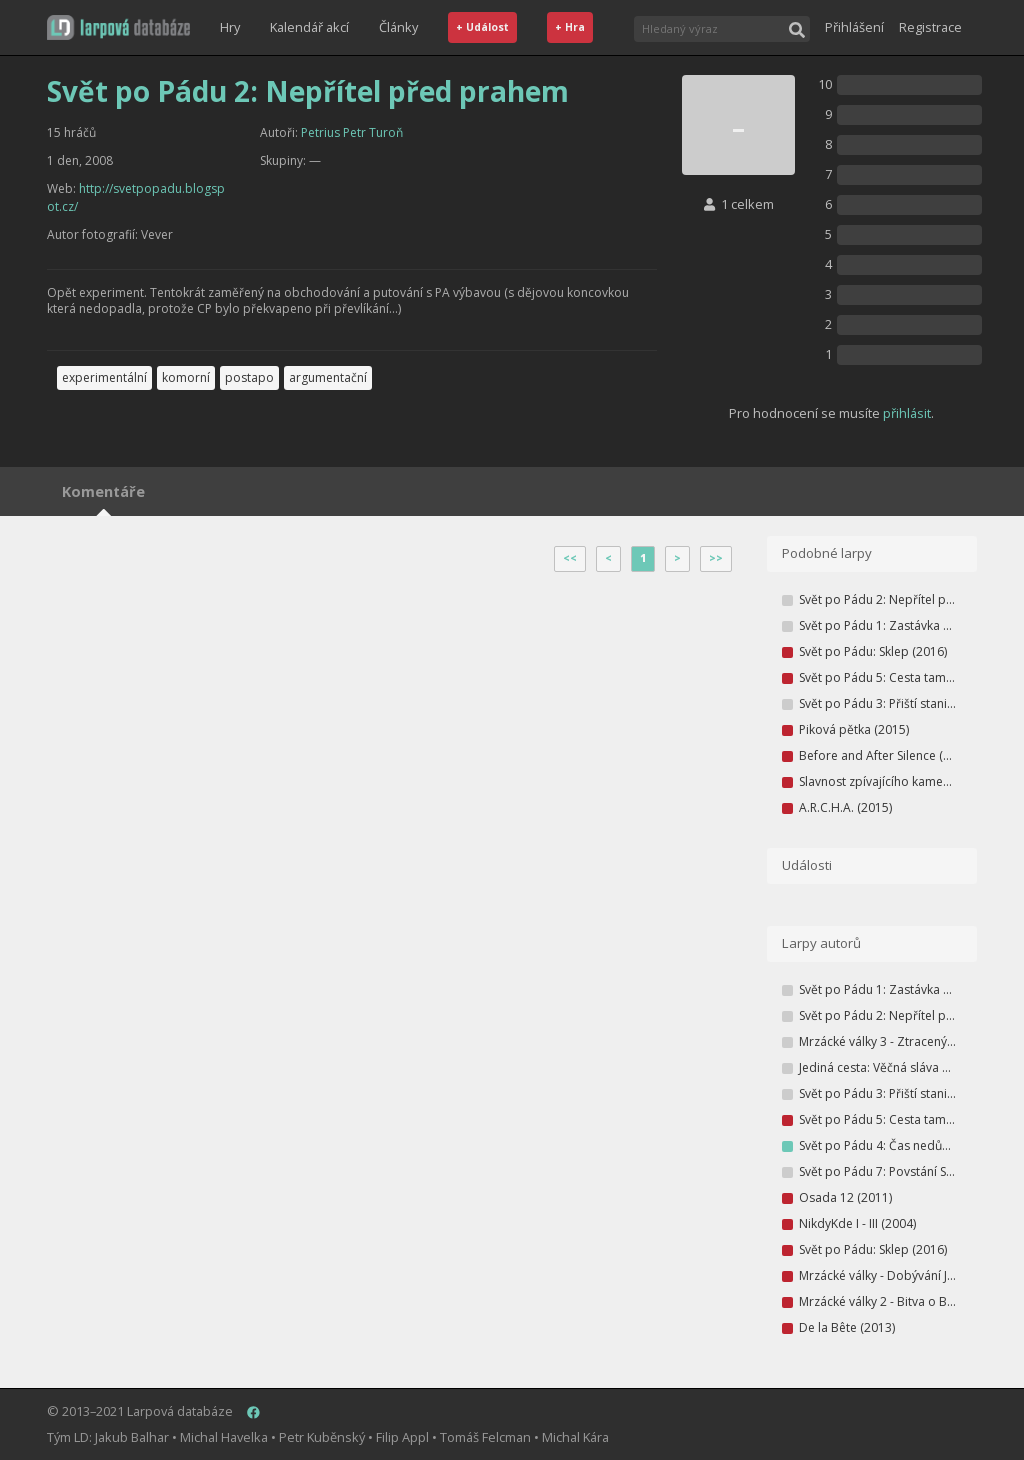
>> (716, 558)
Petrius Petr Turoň (352, 132)
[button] (118, 27)
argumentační (328, 377)
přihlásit (907, 413)
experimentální (104, 377)
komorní (186, 377)
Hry (230, 27)
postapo (249, 377)
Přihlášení (854, 27)
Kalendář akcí (309, 27)
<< (570, 558)
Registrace (930, 27)
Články (398, 27)
